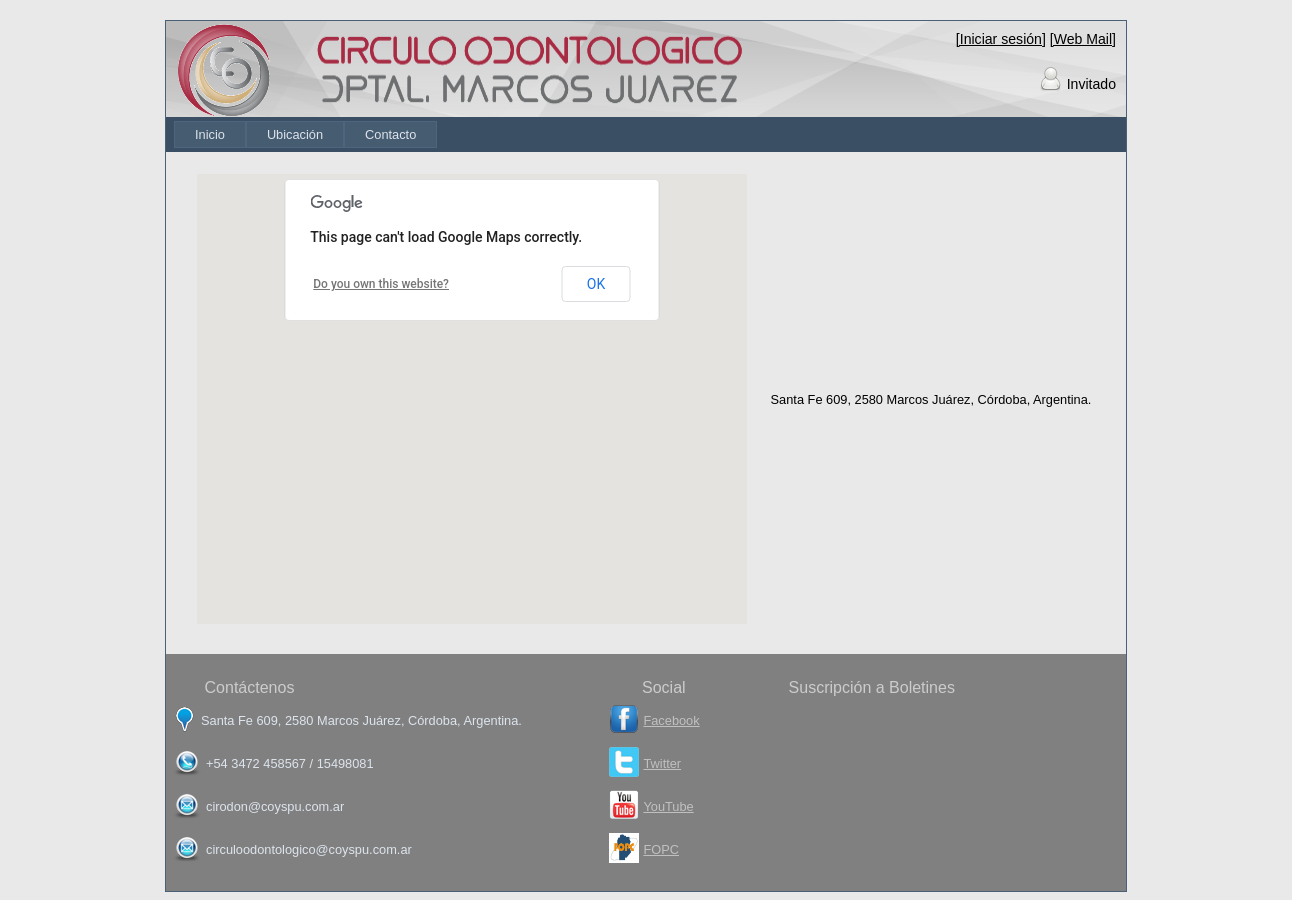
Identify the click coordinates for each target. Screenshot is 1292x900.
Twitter (662, 763)
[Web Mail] (1083, 39)
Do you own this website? (381, 284)
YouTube (668, 806)
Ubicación (295, 134)
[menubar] (305, 134)
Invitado (1091, 84)
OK (596, 284)
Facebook (671, 720)
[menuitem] (210, 134)
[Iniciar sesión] (1001, 39)
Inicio (210, 134)
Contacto (390, 134)
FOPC (661, 849)
